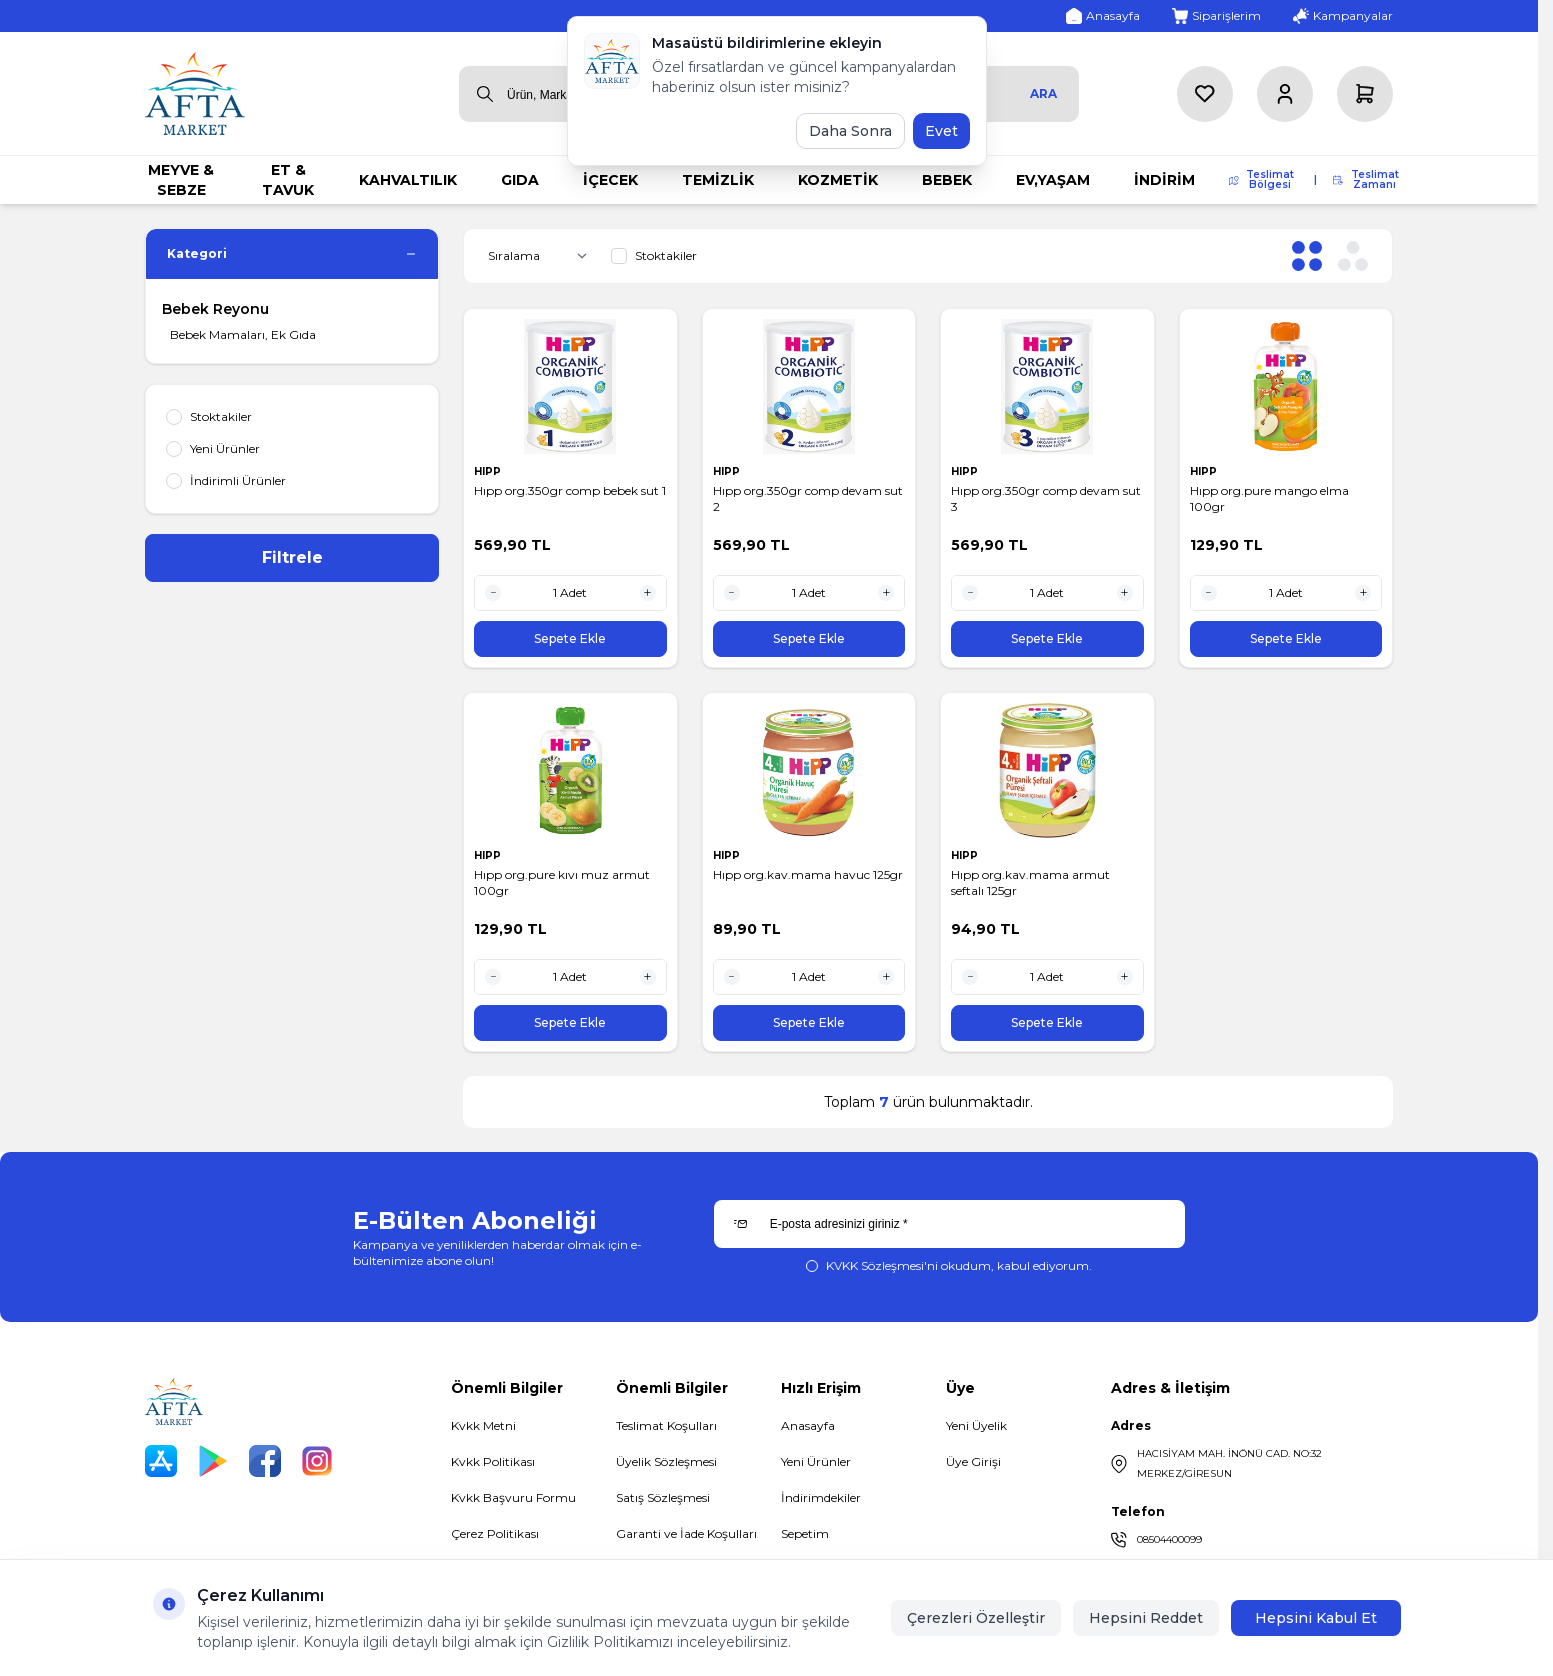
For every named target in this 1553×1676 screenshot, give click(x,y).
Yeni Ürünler (816, 1461)
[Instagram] (317, 1461)
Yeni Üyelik (976, 1425)
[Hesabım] (1285, 94)
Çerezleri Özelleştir (976, 1618)
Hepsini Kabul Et (1316, 1618)
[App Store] (161, 1461)
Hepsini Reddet (1146, 1618)
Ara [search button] (1043, 93)
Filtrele (292, 557)
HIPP (489, 471)
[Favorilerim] (1205, 94)
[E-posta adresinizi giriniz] (949, 1224)
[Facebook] (265, 1461)
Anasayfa (808, 1425)
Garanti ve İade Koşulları (686, 1533)
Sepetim (805, 1533)
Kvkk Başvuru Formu (513, 1497)
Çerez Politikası (495, 1533)
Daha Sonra (850, 131)
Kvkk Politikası (493, 1461)
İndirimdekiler (821, 1497)
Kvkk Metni (483, 1425)
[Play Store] (213, 1461)
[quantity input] (570, 593)
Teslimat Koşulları (666, 1425)
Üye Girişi (973, 1461)
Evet (941, 131)
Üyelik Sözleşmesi (666, 1461)
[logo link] (195, 93)
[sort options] (541, 256)
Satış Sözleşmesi (663, 1497)
